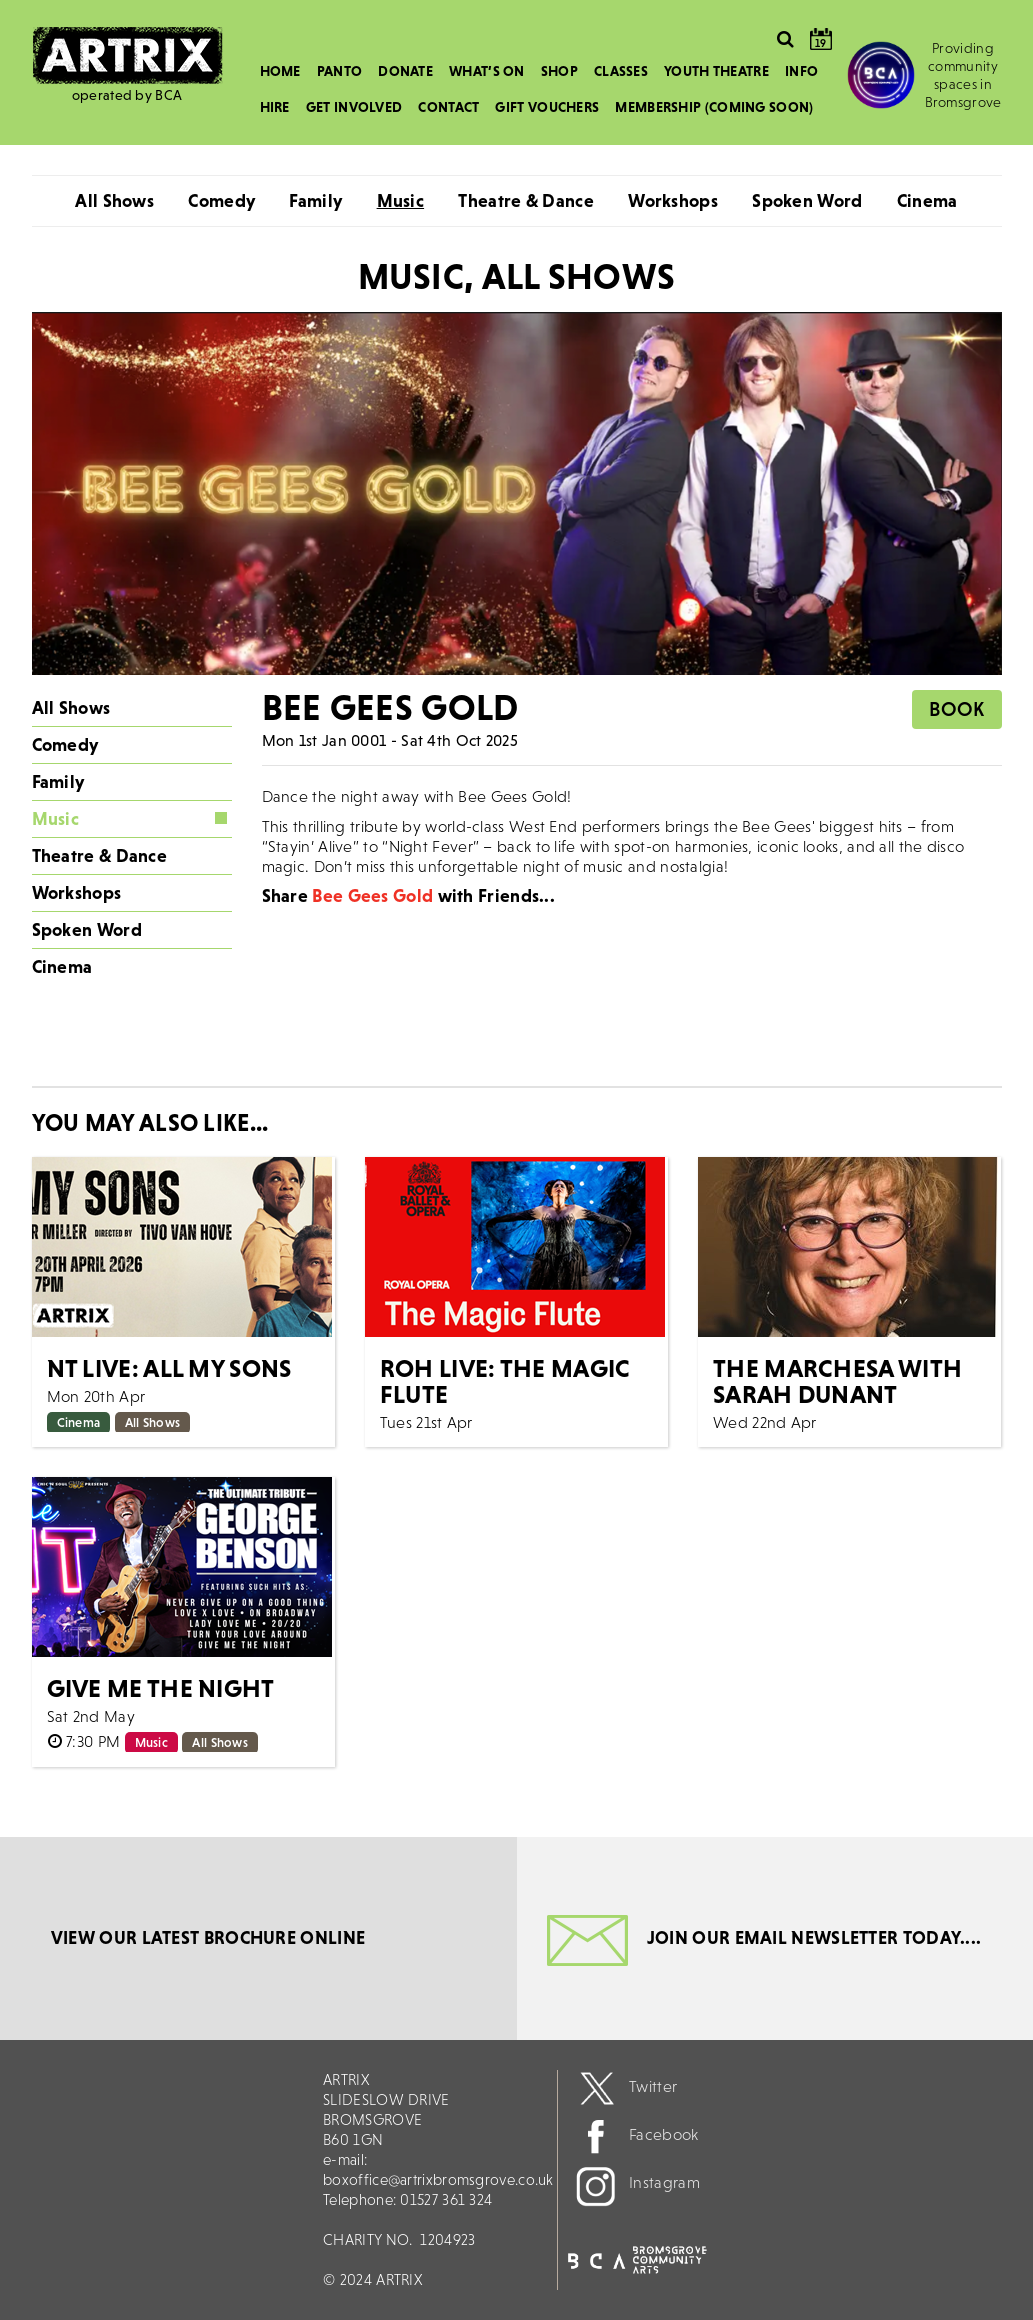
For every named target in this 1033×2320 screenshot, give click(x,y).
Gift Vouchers (547, 107)
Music (401, 200)
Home (280, 71)
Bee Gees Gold (372, 895)
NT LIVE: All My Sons (169, 1368)
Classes (621, 71)
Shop (559, 71)
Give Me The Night (161, 1688)
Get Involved (354, 107)
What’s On (487, 71)
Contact (448, 107)
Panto (340, 71)
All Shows (114, 200)
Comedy (221, 200)
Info (801, 71)
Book (956, 709)
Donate (405, 71)
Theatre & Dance (526, 200)
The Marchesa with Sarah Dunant (837, 1381)
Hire (275, 107)
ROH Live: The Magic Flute (505, 1381)
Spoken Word (807, 200)
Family (315, 200)
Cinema (927, 200)
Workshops (673, 200)
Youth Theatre (716, 71)
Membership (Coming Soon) (714, 107)
